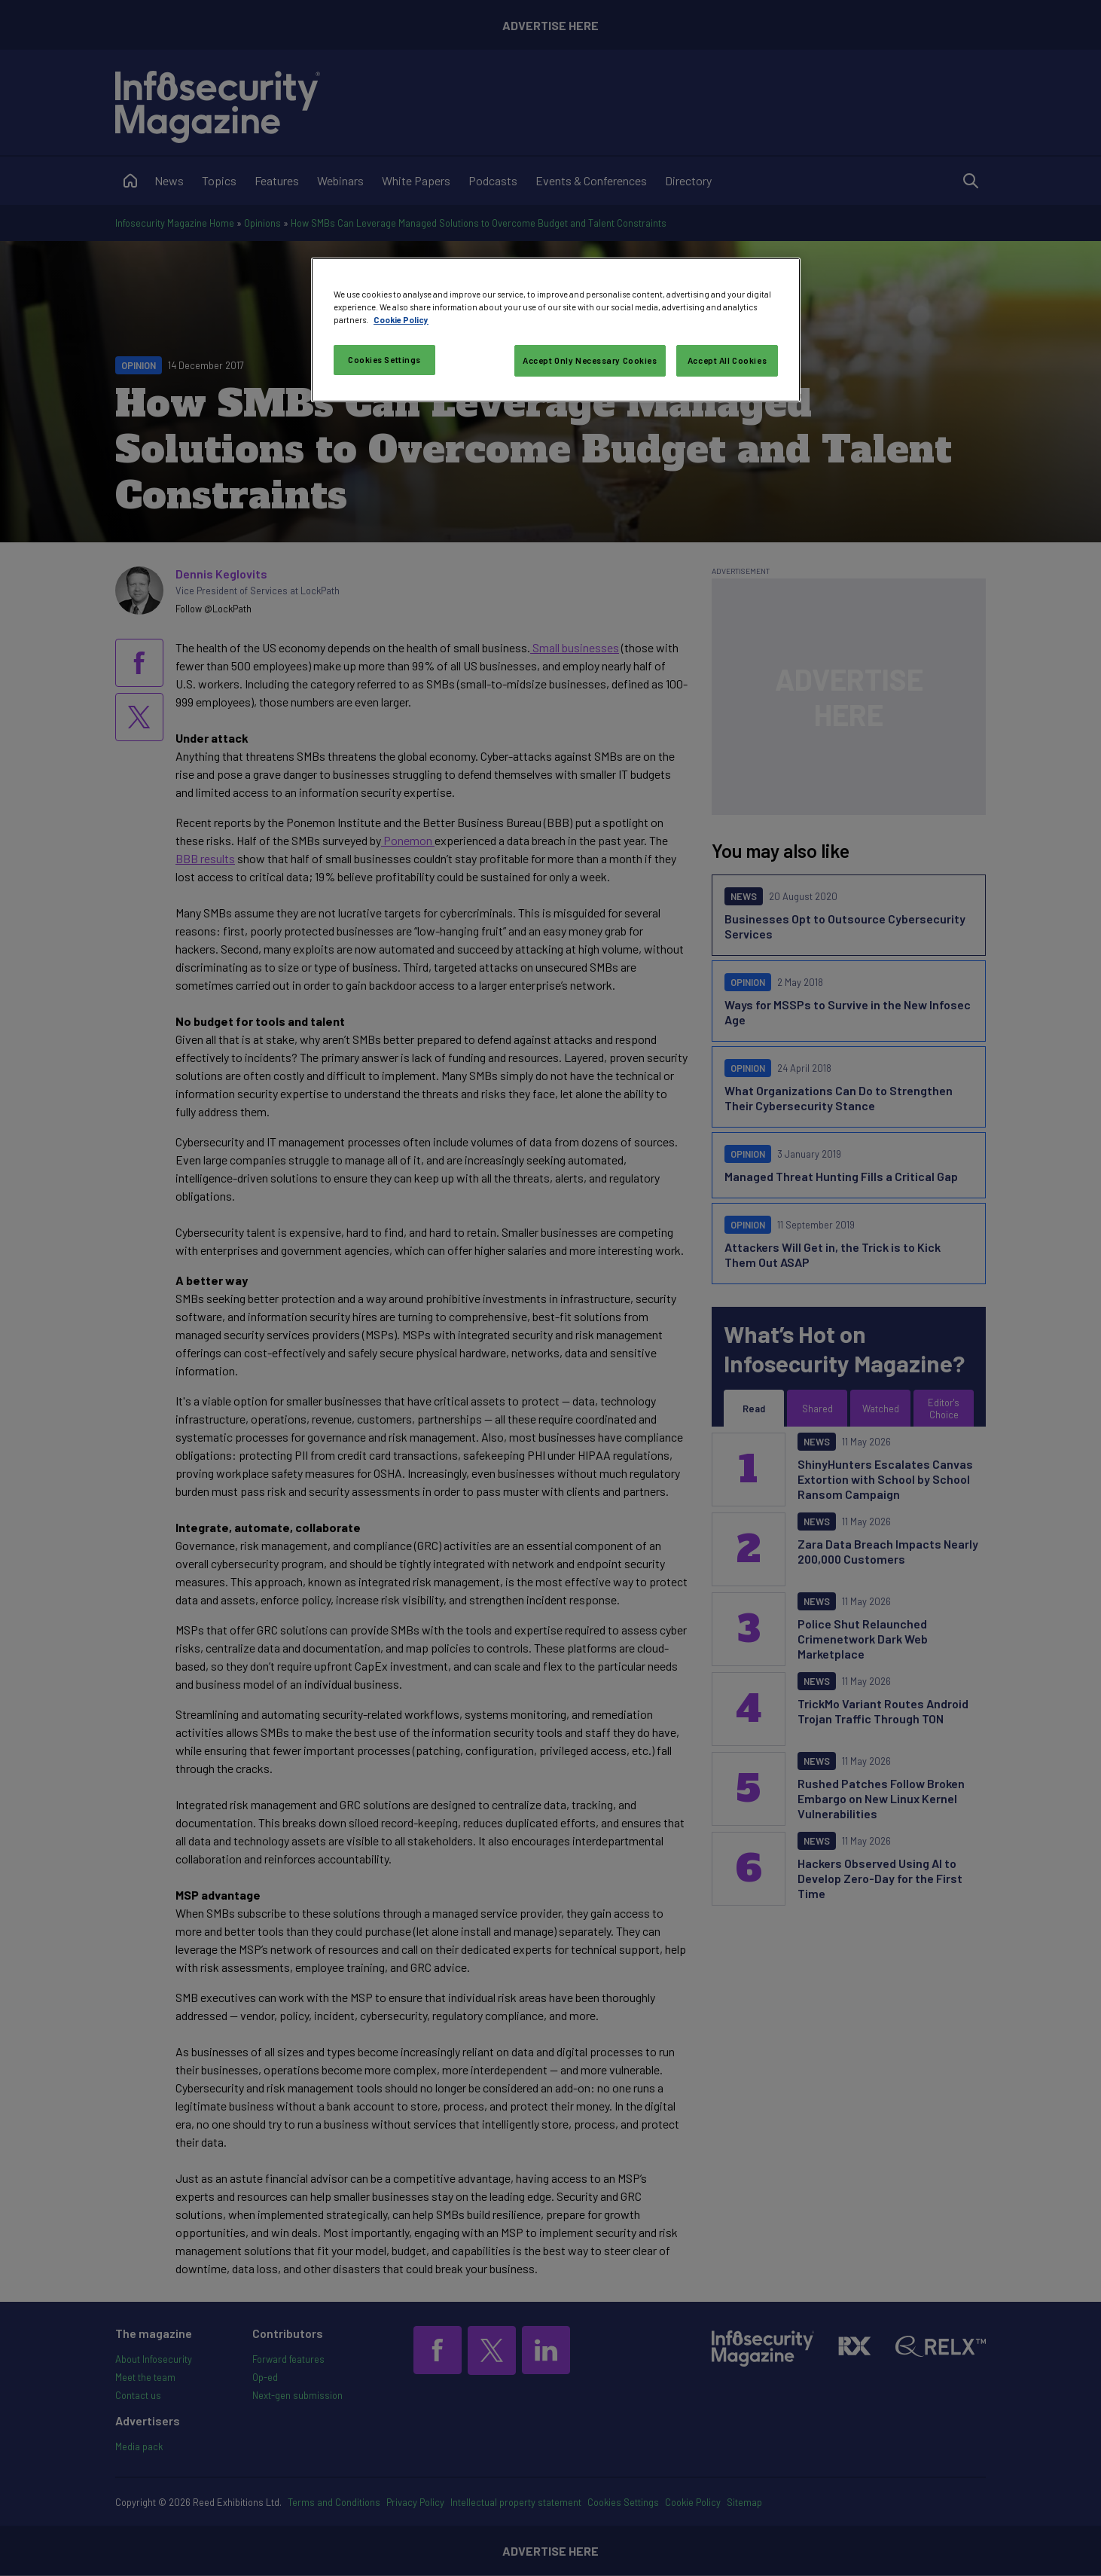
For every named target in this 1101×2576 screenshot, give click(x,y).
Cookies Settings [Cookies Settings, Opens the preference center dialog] (384, 360)
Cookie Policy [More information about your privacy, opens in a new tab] (401, 320)
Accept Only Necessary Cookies (590, 360)
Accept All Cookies (727, 360)
